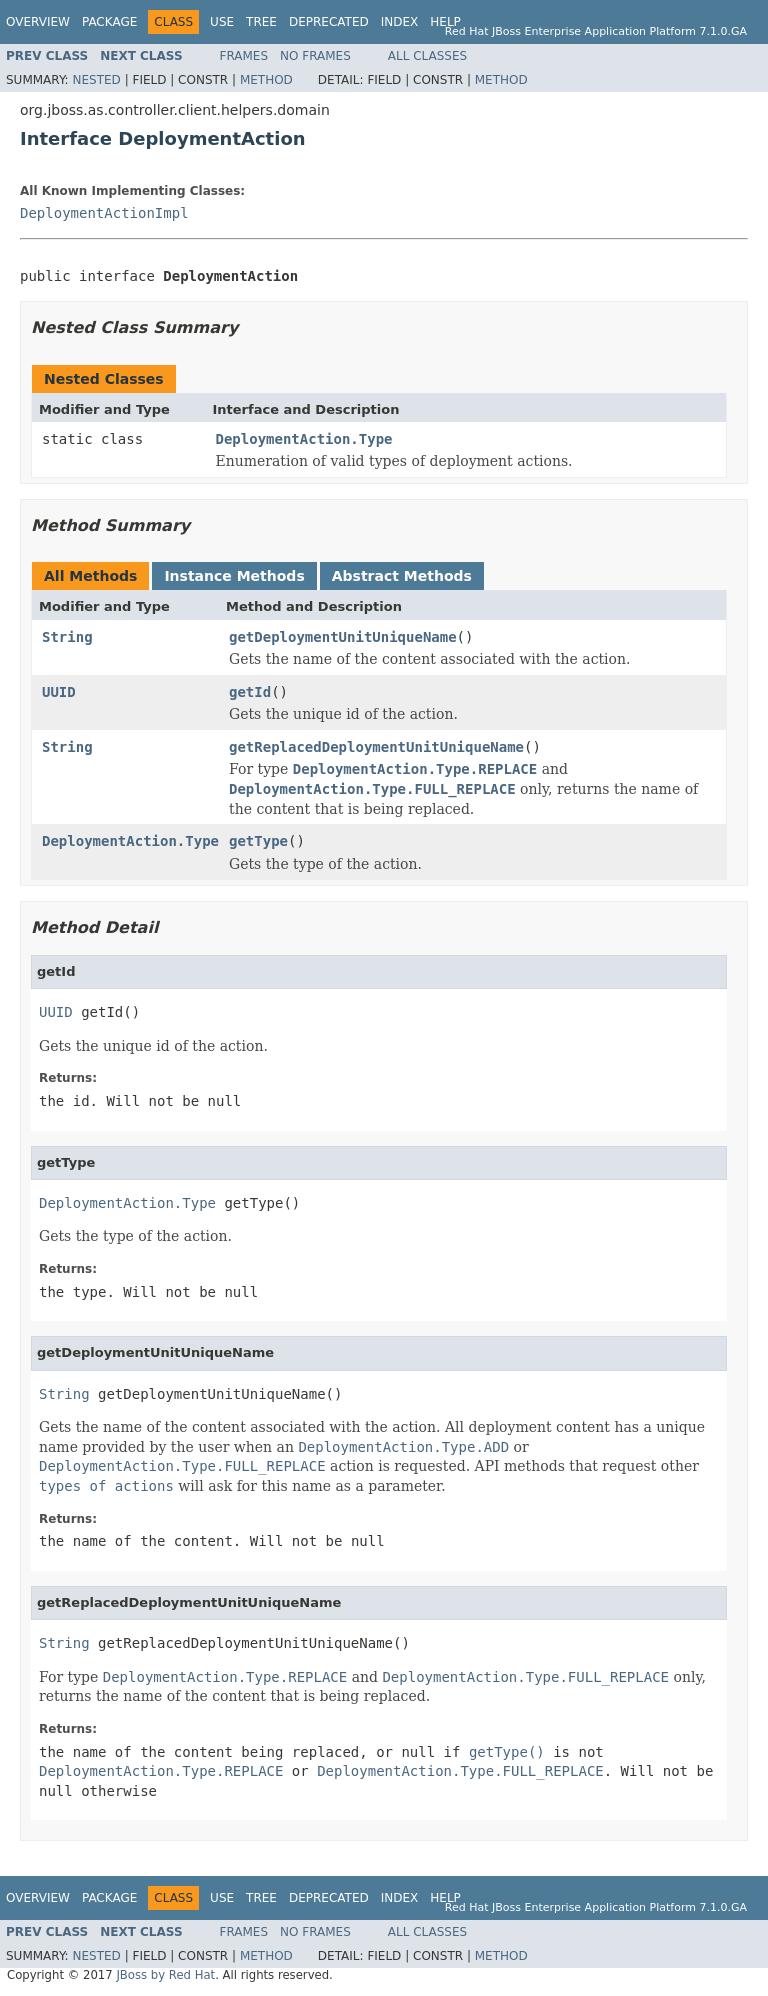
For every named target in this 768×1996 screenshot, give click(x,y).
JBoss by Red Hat (165, 1975)
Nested (96, 80)
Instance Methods (234, 576)
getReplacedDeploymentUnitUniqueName (376, 747)
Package (109, 22)
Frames (244, 56)
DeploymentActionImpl (104, 213)
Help (445, 22)
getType (258, 841)
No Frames (315, 56)
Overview (38, 22)
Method (266, 80)
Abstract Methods (402, 576)
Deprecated (329, 22)
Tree (261, 22)
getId (250, 692)
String (67, 637)
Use (222, 22)
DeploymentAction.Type (304, 439)
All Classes (427, 56)
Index (400, 22)
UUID (59, 692)
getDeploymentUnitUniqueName (343, 637)
